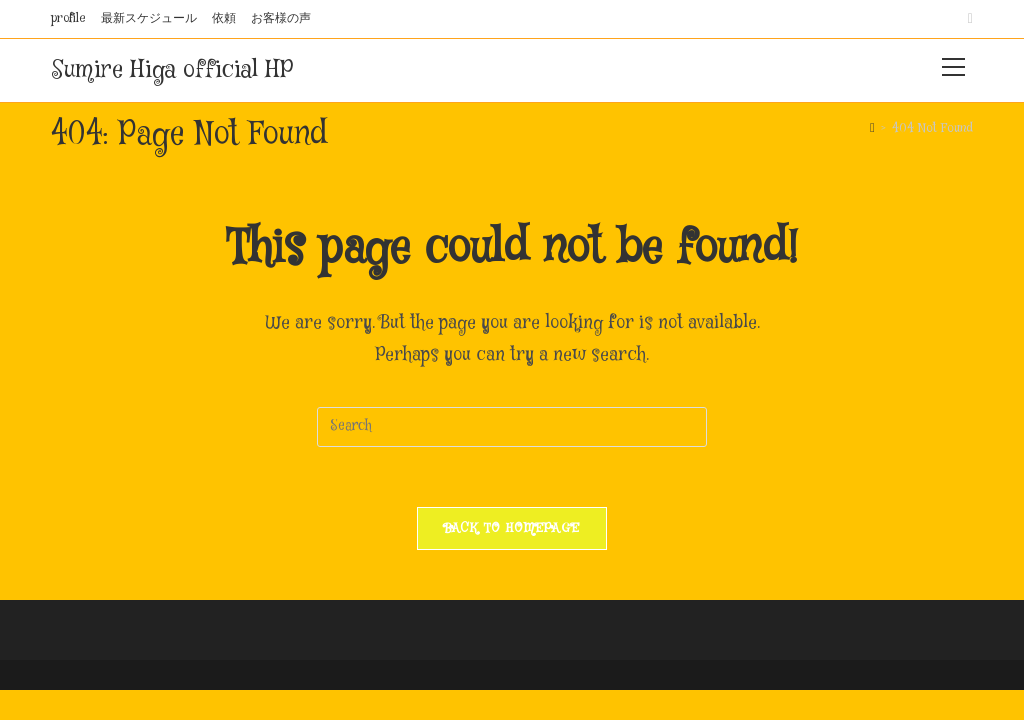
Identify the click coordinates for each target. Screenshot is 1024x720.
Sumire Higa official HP (172, 70)
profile (68, 18)
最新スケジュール (149, 18)
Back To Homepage (512, 528)
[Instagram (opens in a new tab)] (967, 19)
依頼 (224, 18)
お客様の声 (281, 18)
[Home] (872, 128)
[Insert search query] (512, 427)
